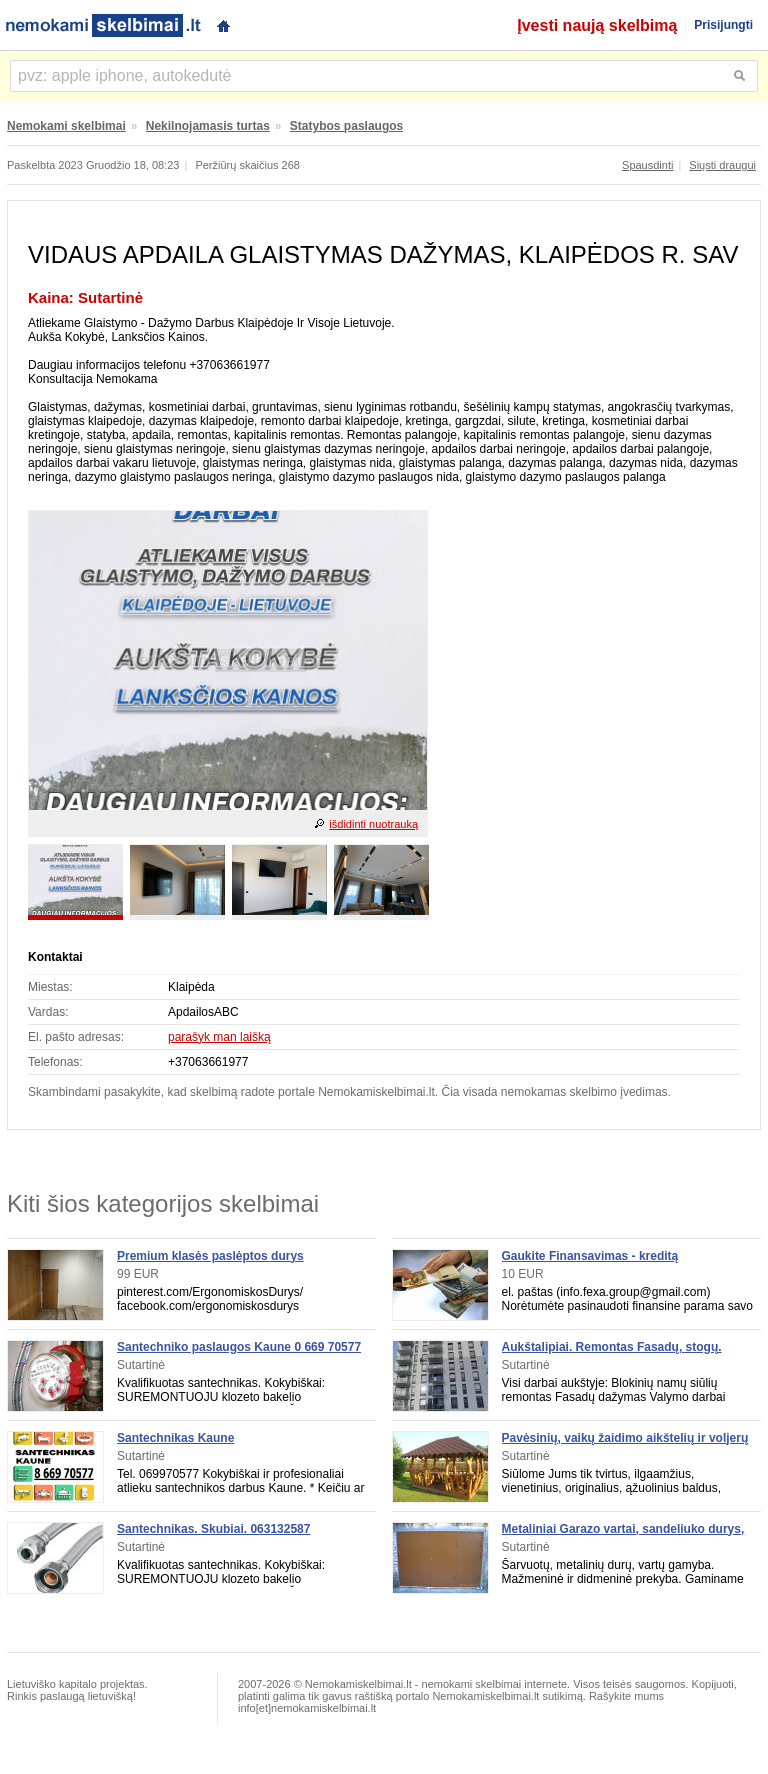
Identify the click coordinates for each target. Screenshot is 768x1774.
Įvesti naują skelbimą (597, 25)
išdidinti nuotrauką (373, 824)
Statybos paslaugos (346, 126)
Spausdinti (647, 165)
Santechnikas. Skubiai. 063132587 (213, 1529)
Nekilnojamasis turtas (208, 126)
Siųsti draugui (722, 165)
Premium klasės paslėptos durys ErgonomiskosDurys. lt (210, 1263)
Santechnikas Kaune (175, 1438)
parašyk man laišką (219, 1037)
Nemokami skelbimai (66, 126)
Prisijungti (723, 25)
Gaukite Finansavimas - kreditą (590, 1256)
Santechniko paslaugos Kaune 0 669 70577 (239, 1347)
